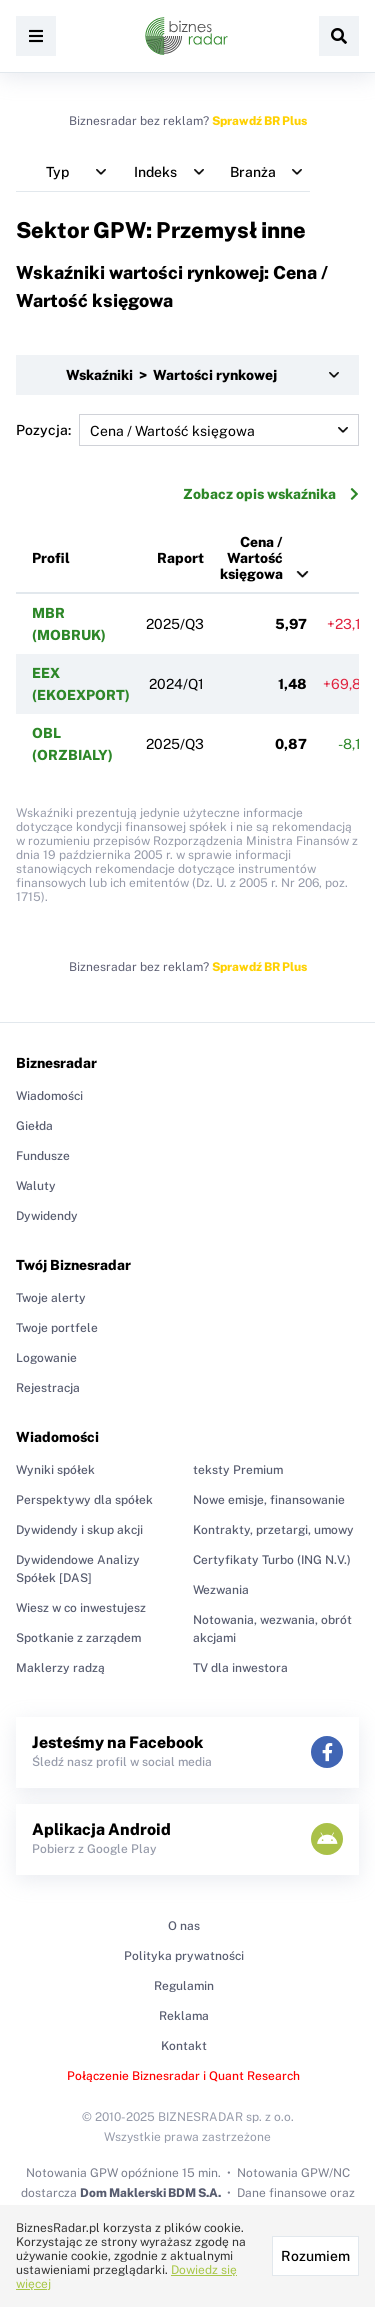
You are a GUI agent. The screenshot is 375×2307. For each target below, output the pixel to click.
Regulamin (184, 1986)
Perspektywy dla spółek (84, 1500)
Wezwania (221, 1590)
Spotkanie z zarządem (78, 1638)
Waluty (36, 1186)
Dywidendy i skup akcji (79, 1530)
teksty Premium (238, 1470)
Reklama (184, 2016)
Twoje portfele (57, 1328)
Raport (180, 558)
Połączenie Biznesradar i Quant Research (183, 2076)
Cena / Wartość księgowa (251, 558)
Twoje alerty (51, 1298)
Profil (51, 558)
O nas (184, 1926)
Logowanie (46, 1358)
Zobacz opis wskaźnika (271, 494)
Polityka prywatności (184, 1956)
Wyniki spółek (55, 1470)
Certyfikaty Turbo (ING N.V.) (272, 1560)
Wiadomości (49, 1096)
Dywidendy (47, 1216)
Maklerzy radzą (60, 1668)
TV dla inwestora (240, 1668)
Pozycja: (187, 430)
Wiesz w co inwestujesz (81, 1608)
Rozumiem (315, 2256)
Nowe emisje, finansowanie (269, 1500)
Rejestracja (48, 1388)
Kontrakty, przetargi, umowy (273, 1530)
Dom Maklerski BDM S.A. (150, 2193)
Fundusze (43, 1156)
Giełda (34, 1126)
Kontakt (184, 2046)
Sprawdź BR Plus (259, 121)
